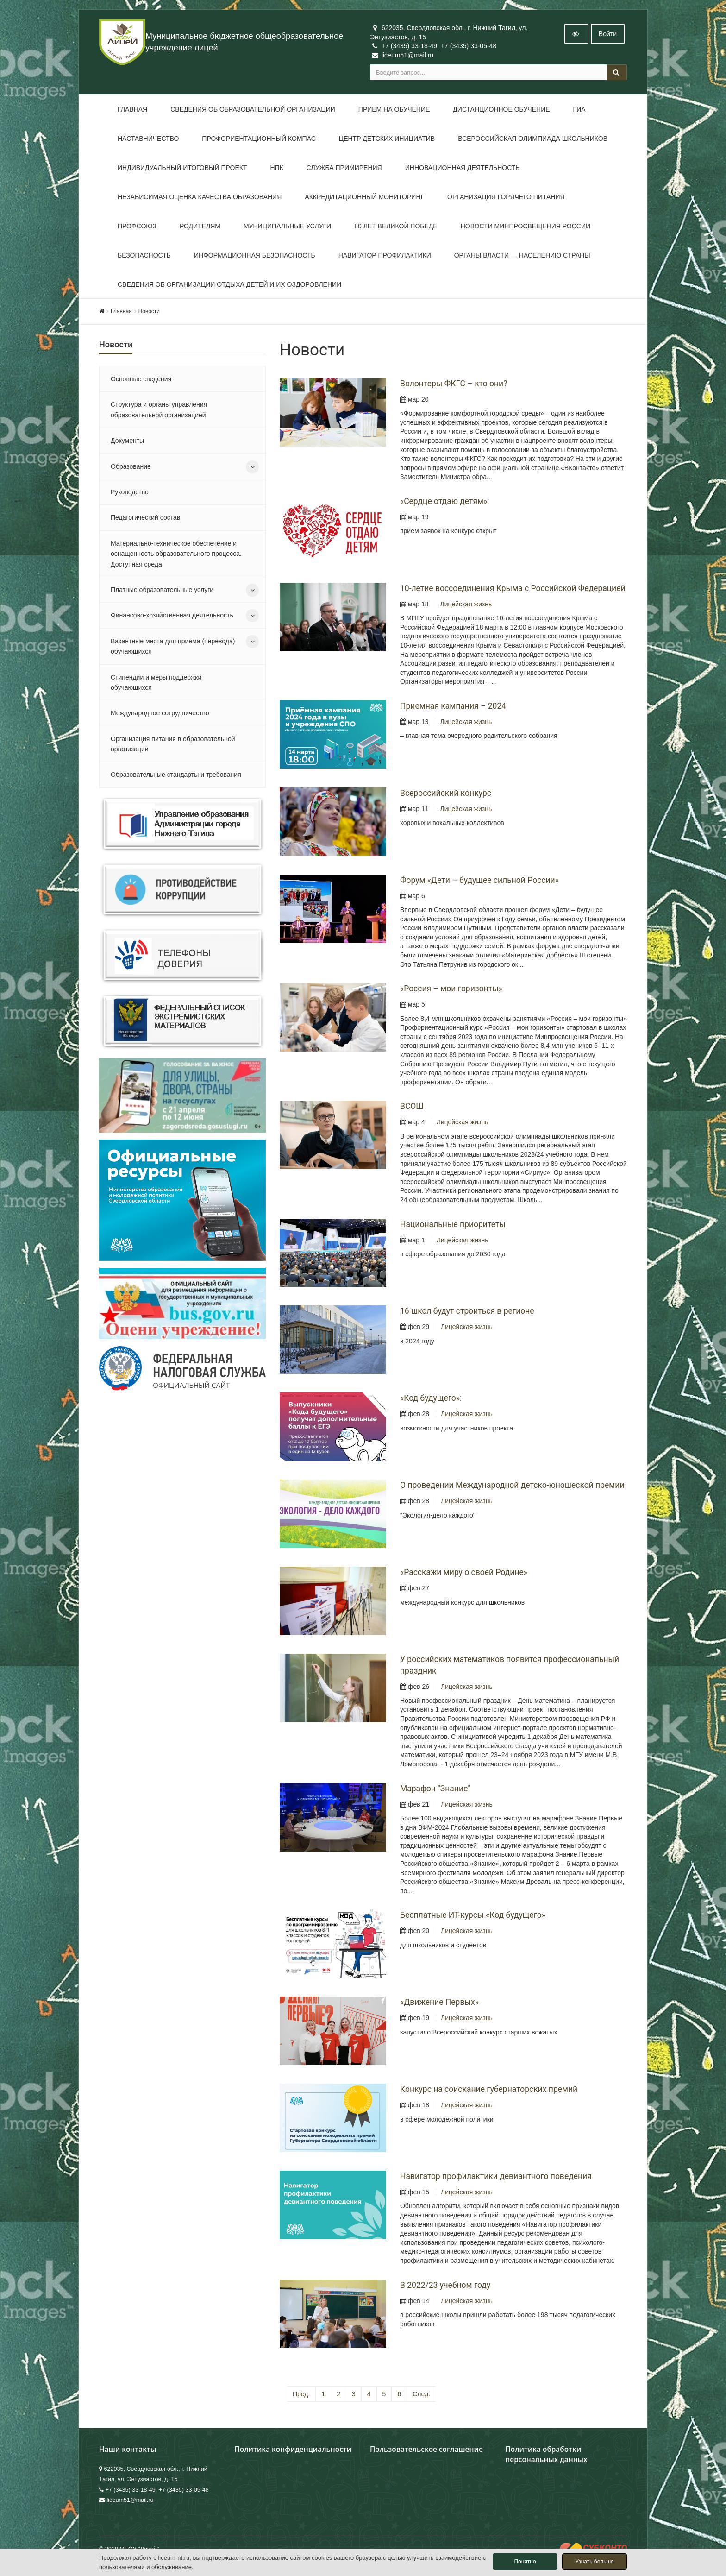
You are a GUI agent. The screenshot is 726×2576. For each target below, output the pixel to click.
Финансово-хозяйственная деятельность (172, 615)
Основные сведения (141, 379)
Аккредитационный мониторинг (364, 197)
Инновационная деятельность (462, 167)
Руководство (130, 492)
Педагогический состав (145, 517)
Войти (608, 34)
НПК (276, 167)
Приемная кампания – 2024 (453, 706)
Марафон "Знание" (435, 1788)
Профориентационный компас (258, 138)
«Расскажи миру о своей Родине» (463, 1572)
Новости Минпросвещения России (525, 226)
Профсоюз (137, 226)
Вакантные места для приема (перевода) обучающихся (173, 646)
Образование (131, 466)
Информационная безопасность (254, 255)
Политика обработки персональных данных (547, 2454)
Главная (132, 109)
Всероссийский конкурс (445, 793)
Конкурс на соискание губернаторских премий (488, 2089)
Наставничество (148, 138)
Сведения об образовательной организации (252, 109)
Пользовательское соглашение (426, 2449)
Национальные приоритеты (453, 1224)
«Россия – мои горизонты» (451, 988)
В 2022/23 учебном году (445, 2285)
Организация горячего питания (506, 197)
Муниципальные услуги (287, 226)
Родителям (200, 226)
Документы (127, 440)
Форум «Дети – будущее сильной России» (479, 880)
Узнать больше (594, 2561)
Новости (149, 311)
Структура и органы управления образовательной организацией (159, 409)
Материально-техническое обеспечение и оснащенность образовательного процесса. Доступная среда (176, 554)
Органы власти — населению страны (522, 255)
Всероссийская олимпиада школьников (532, 138)
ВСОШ (412, 1106)
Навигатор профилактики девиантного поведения (496, 2176)
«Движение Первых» (439, 2002)
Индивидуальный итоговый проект (182, 167)
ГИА (579, 109)
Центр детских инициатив (387, 138)
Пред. (301, 2394)
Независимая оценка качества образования (200, 197)
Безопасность (144, 255)
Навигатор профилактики (384, 255)
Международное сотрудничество (160, 713)
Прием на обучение (394, 109)
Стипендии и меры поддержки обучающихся (156, 682)
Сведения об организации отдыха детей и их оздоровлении (229, 284)
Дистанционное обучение (501, 109)
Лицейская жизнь (466, 604)
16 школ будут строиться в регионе (467, 1311)
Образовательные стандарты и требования (176, 774)
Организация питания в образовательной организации (173, 744)
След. (421, 2394)
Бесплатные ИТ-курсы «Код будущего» (472, 1915)
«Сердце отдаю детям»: (444, 501)
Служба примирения (344, 167)
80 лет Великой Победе (396, 226)
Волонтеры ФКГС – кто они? (453, 383)
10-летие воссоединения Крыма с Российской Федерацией (513, 588)
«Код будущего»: (431, 1398)
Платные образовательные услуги (162, 589)
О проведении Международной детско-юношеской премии (512, 1485)
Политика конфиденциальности (293, 2449)
